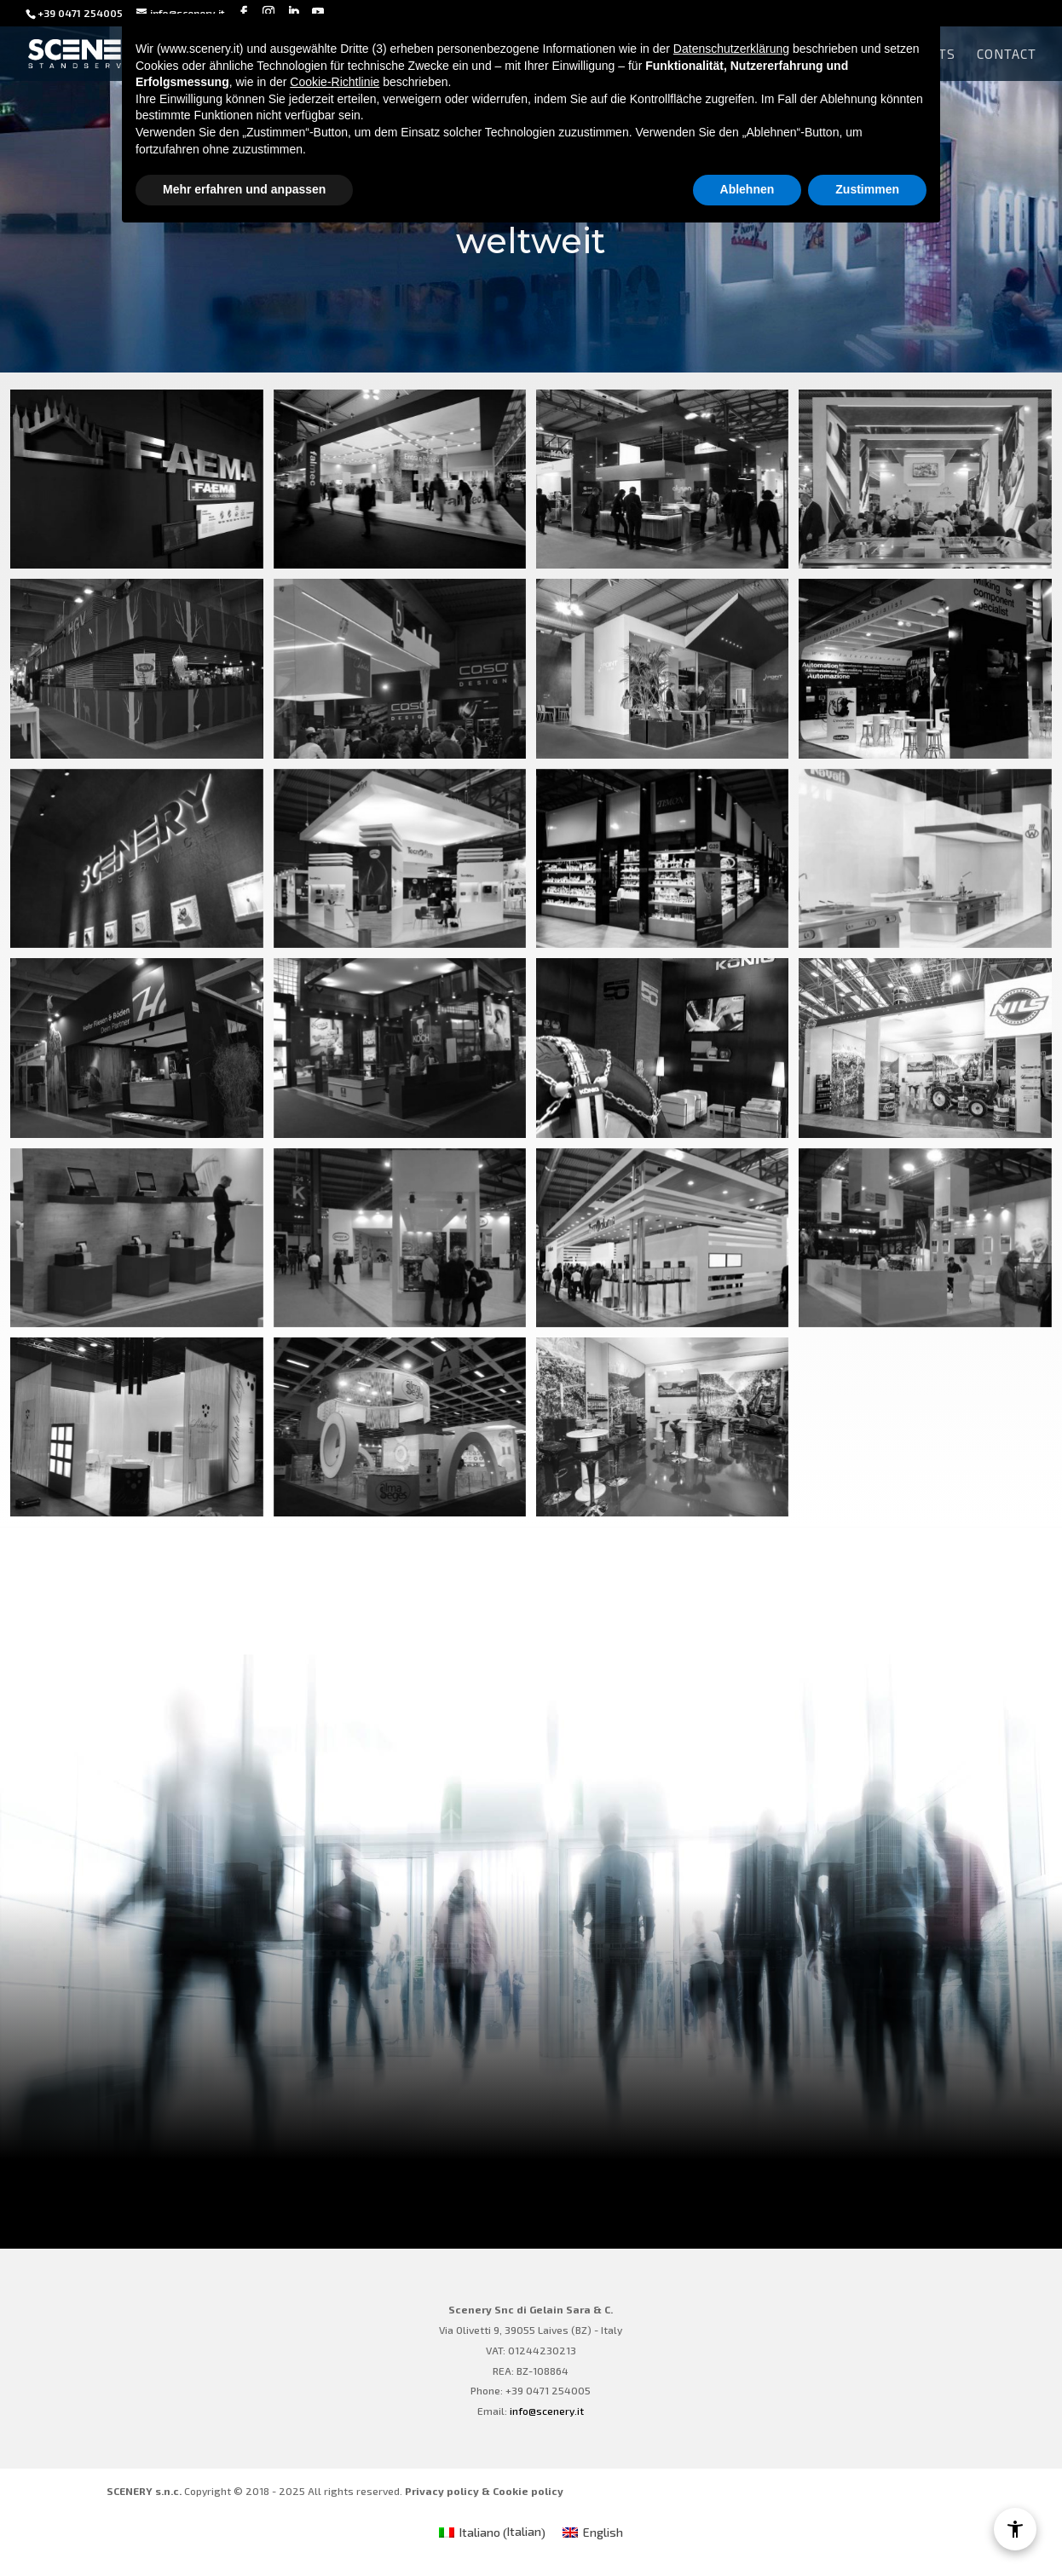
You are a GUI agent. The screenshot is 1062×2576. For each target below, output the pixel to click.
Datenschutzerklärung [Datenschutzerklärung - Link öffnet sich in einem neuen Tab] (731, 48)
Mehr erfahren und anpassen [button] (244, 189)
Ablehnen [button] (747, 189)
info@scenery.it (547, 2411)
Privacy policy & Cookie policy (484, 2491)
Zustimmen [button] (867, 189)
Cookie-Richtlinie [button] (334, 82)
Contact (1006, 54)
